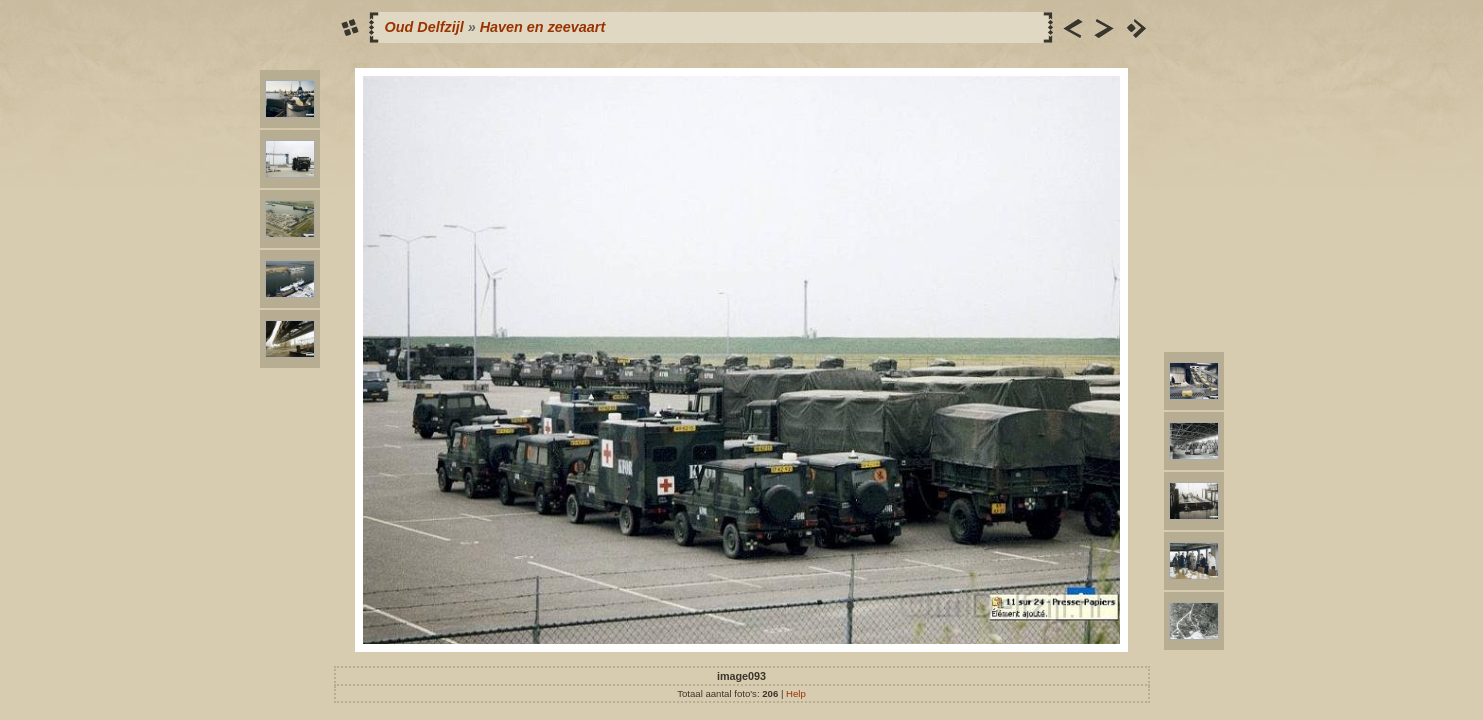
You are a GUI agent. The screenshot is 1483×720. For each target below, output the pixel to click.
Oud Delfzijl (424, 27)
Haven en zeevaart (543, 27)
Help (796, 693)
